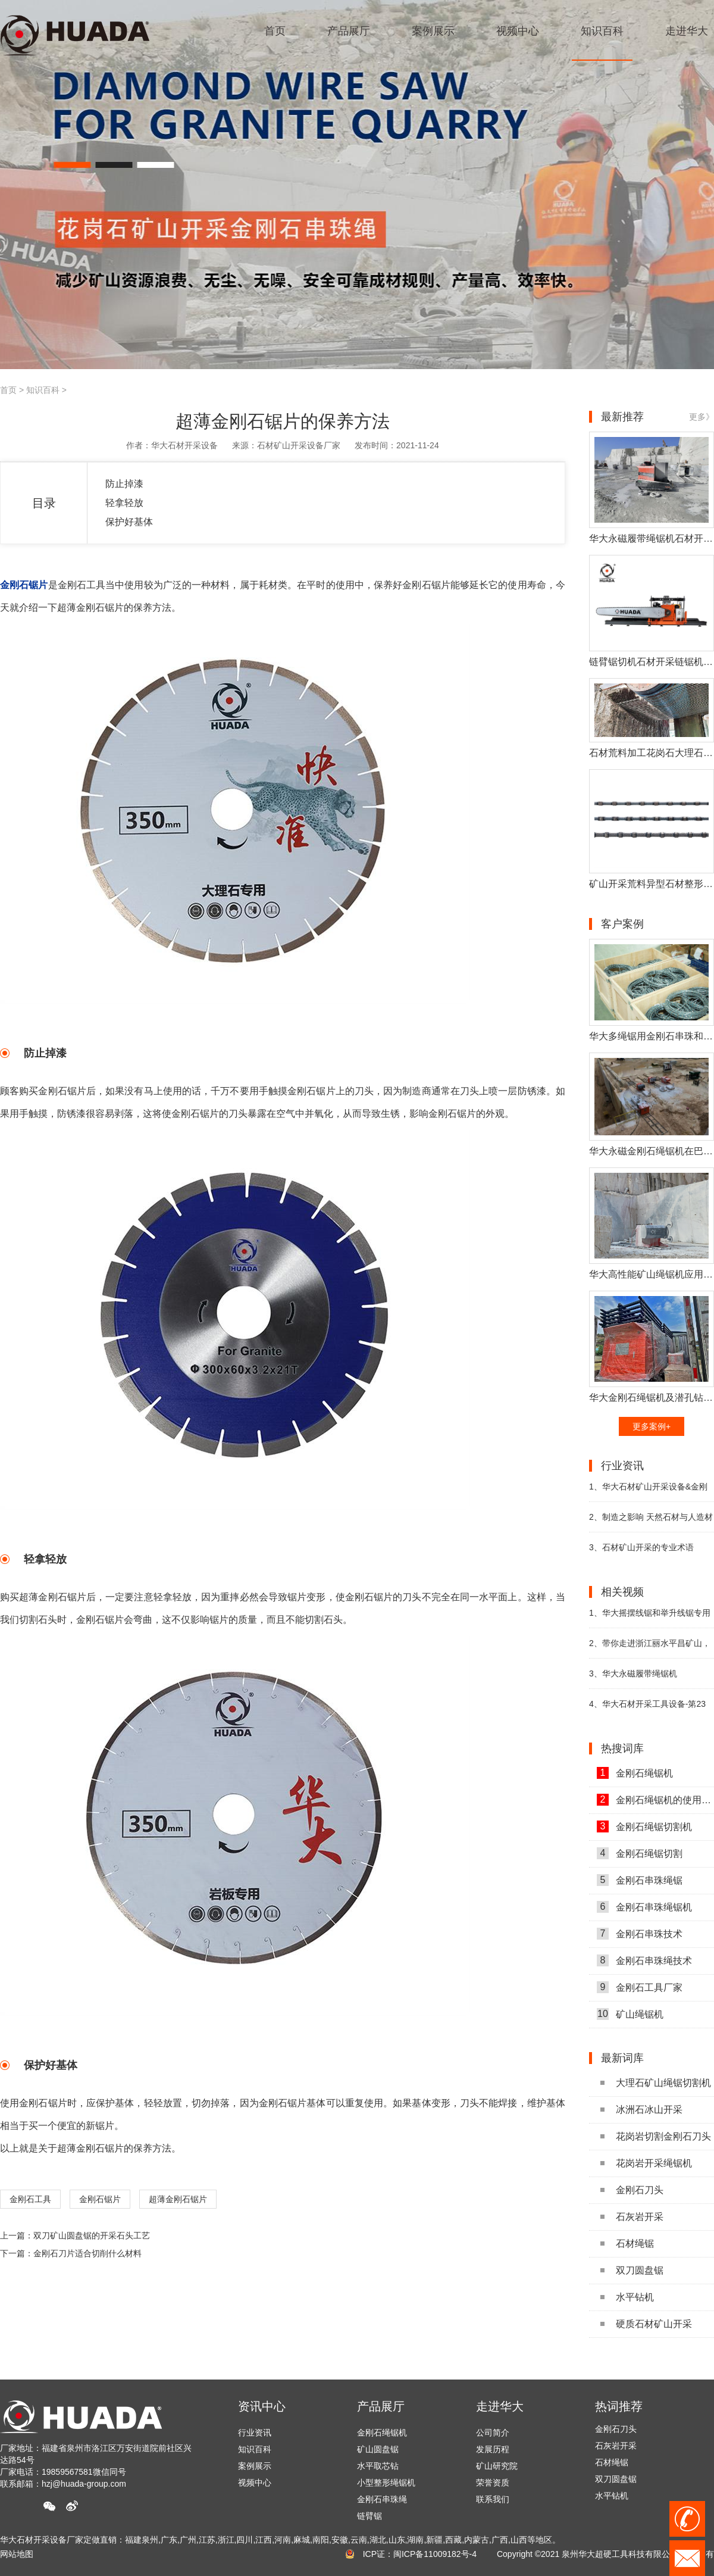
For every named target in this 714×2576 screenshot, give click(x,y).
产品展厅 (381, 2406)
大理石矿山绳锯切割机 (655, 2083)
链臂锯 (369, 2516)
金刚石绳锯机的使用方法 (655, 1800)
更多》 (701, 416)
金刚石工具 (30, 2199)
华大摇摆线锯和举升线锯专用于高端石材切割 (649, 1618)
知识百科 (43, 390)
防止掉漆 (124, 484)
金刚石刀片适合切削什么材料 (87, 2253)
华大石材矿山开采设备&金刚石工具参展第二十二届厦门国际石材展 (651, 1491)
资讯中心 (262, 2406)
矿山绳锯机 (630, 2014)
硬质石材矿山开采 (646, 2324)
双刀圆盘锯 (631, 2270)
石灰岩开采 (631, 2217)
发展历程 (492, 2449)
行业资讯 (254, 2432)
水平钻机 (627, 2297)
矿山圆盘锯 (378, 2449)
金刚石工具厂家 (639, 1987)
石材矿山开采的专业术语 (641, 1547)
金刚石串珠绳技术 (644, 1960)
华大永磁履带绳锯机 (633, 1673)
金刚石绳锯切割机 (644, 1826)
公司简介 (492, 2432)
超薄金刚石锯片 (178, 2199)
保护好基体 (129, 522)
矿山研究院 (497, 2466)
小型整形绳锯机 (386, 2482)
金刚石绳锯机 (635, 1773)
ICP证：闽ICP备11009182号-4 (420, 2554)
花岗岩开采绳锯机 (646, 2163)
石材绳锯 (627, 2243)
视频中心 (254, 2482)
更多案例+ (651, 1426)
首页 (8, 390)
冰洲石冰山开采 (641, 2109)
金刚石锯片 (100, 2199)
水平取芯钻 (378, 2466)
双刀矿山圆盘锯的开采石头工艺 (91, 2235)
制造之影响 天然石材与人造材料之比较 (651, 1522)
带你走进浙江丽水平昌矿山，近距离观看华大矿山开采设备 (649, 1648)
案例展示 (254, 2466)
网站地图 (16, 2554)
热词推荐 (619, 2406)
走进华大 (500, 2406)
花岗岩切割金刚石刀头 (655, 2136)
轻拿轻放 (124, 503)
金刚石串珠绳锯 (639, 1880)
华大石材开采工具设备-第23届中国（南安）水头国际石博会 (647, 1709)
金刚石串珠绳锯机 (644, 1907)
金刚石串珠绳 (382, 2499)
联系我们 (492, 2499)
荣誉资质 (492, 2482)
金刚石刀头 (631, 2190)
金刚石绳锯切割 (639, 1853)
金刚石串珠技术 (639, 1934)
